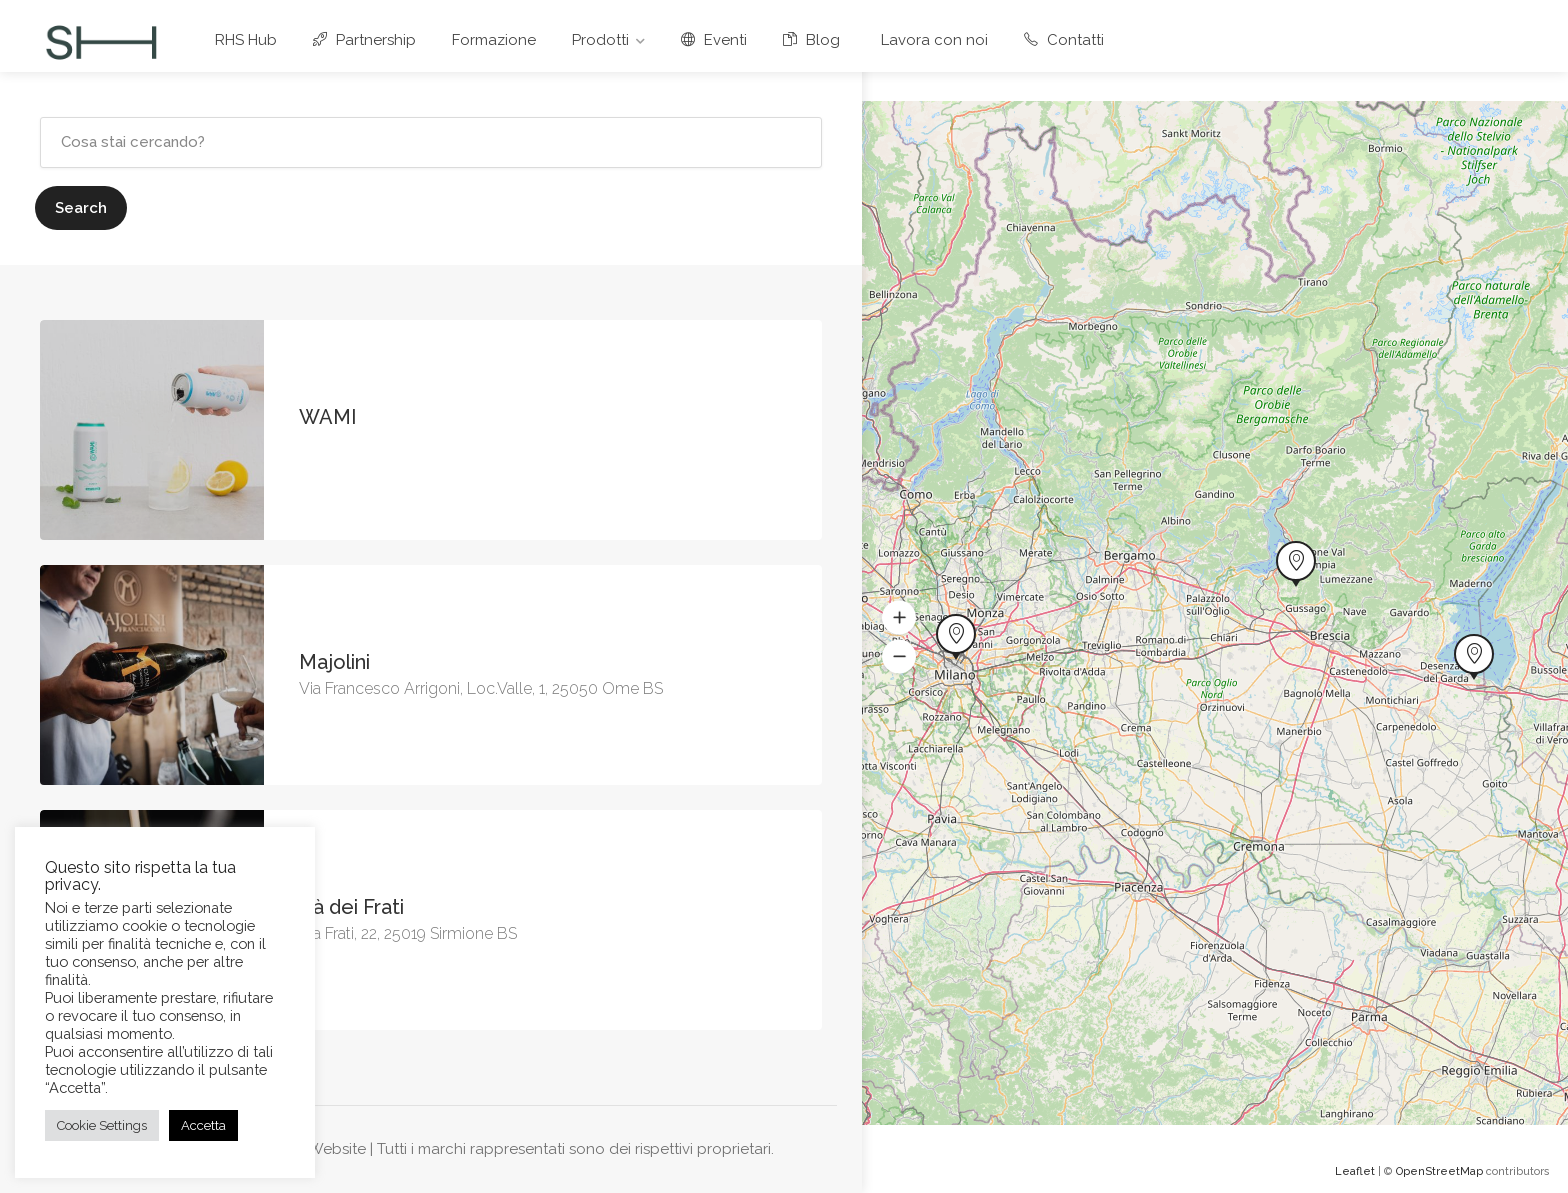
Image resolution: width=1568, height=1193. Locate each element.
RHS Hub (246, 40)
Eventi (714, 40)
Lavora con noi (932, 40)
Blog (811, 40)
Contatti (1064, 40)
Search (81, 208)
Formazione (494, 40)
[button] (899, 618)
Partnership (364, 40)
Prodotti (600, 40)
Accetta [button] (203, 1125)
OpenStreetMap (1439, 1171)
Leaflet (1355, 1171)
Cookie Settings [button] (102, 1125)
